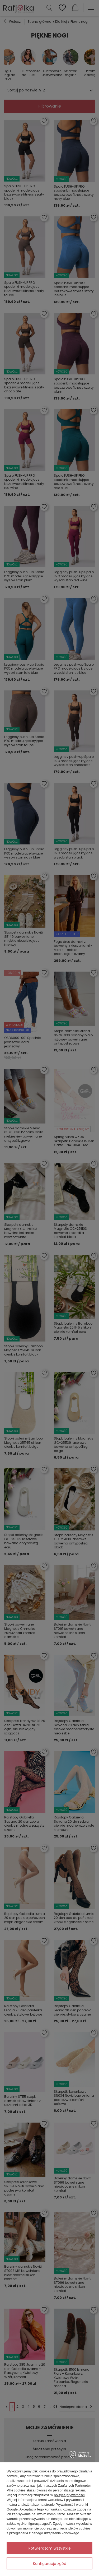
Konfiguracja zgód (49, 2563)
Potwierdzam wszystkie (50, 2548)
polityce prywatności (69, 2495)
